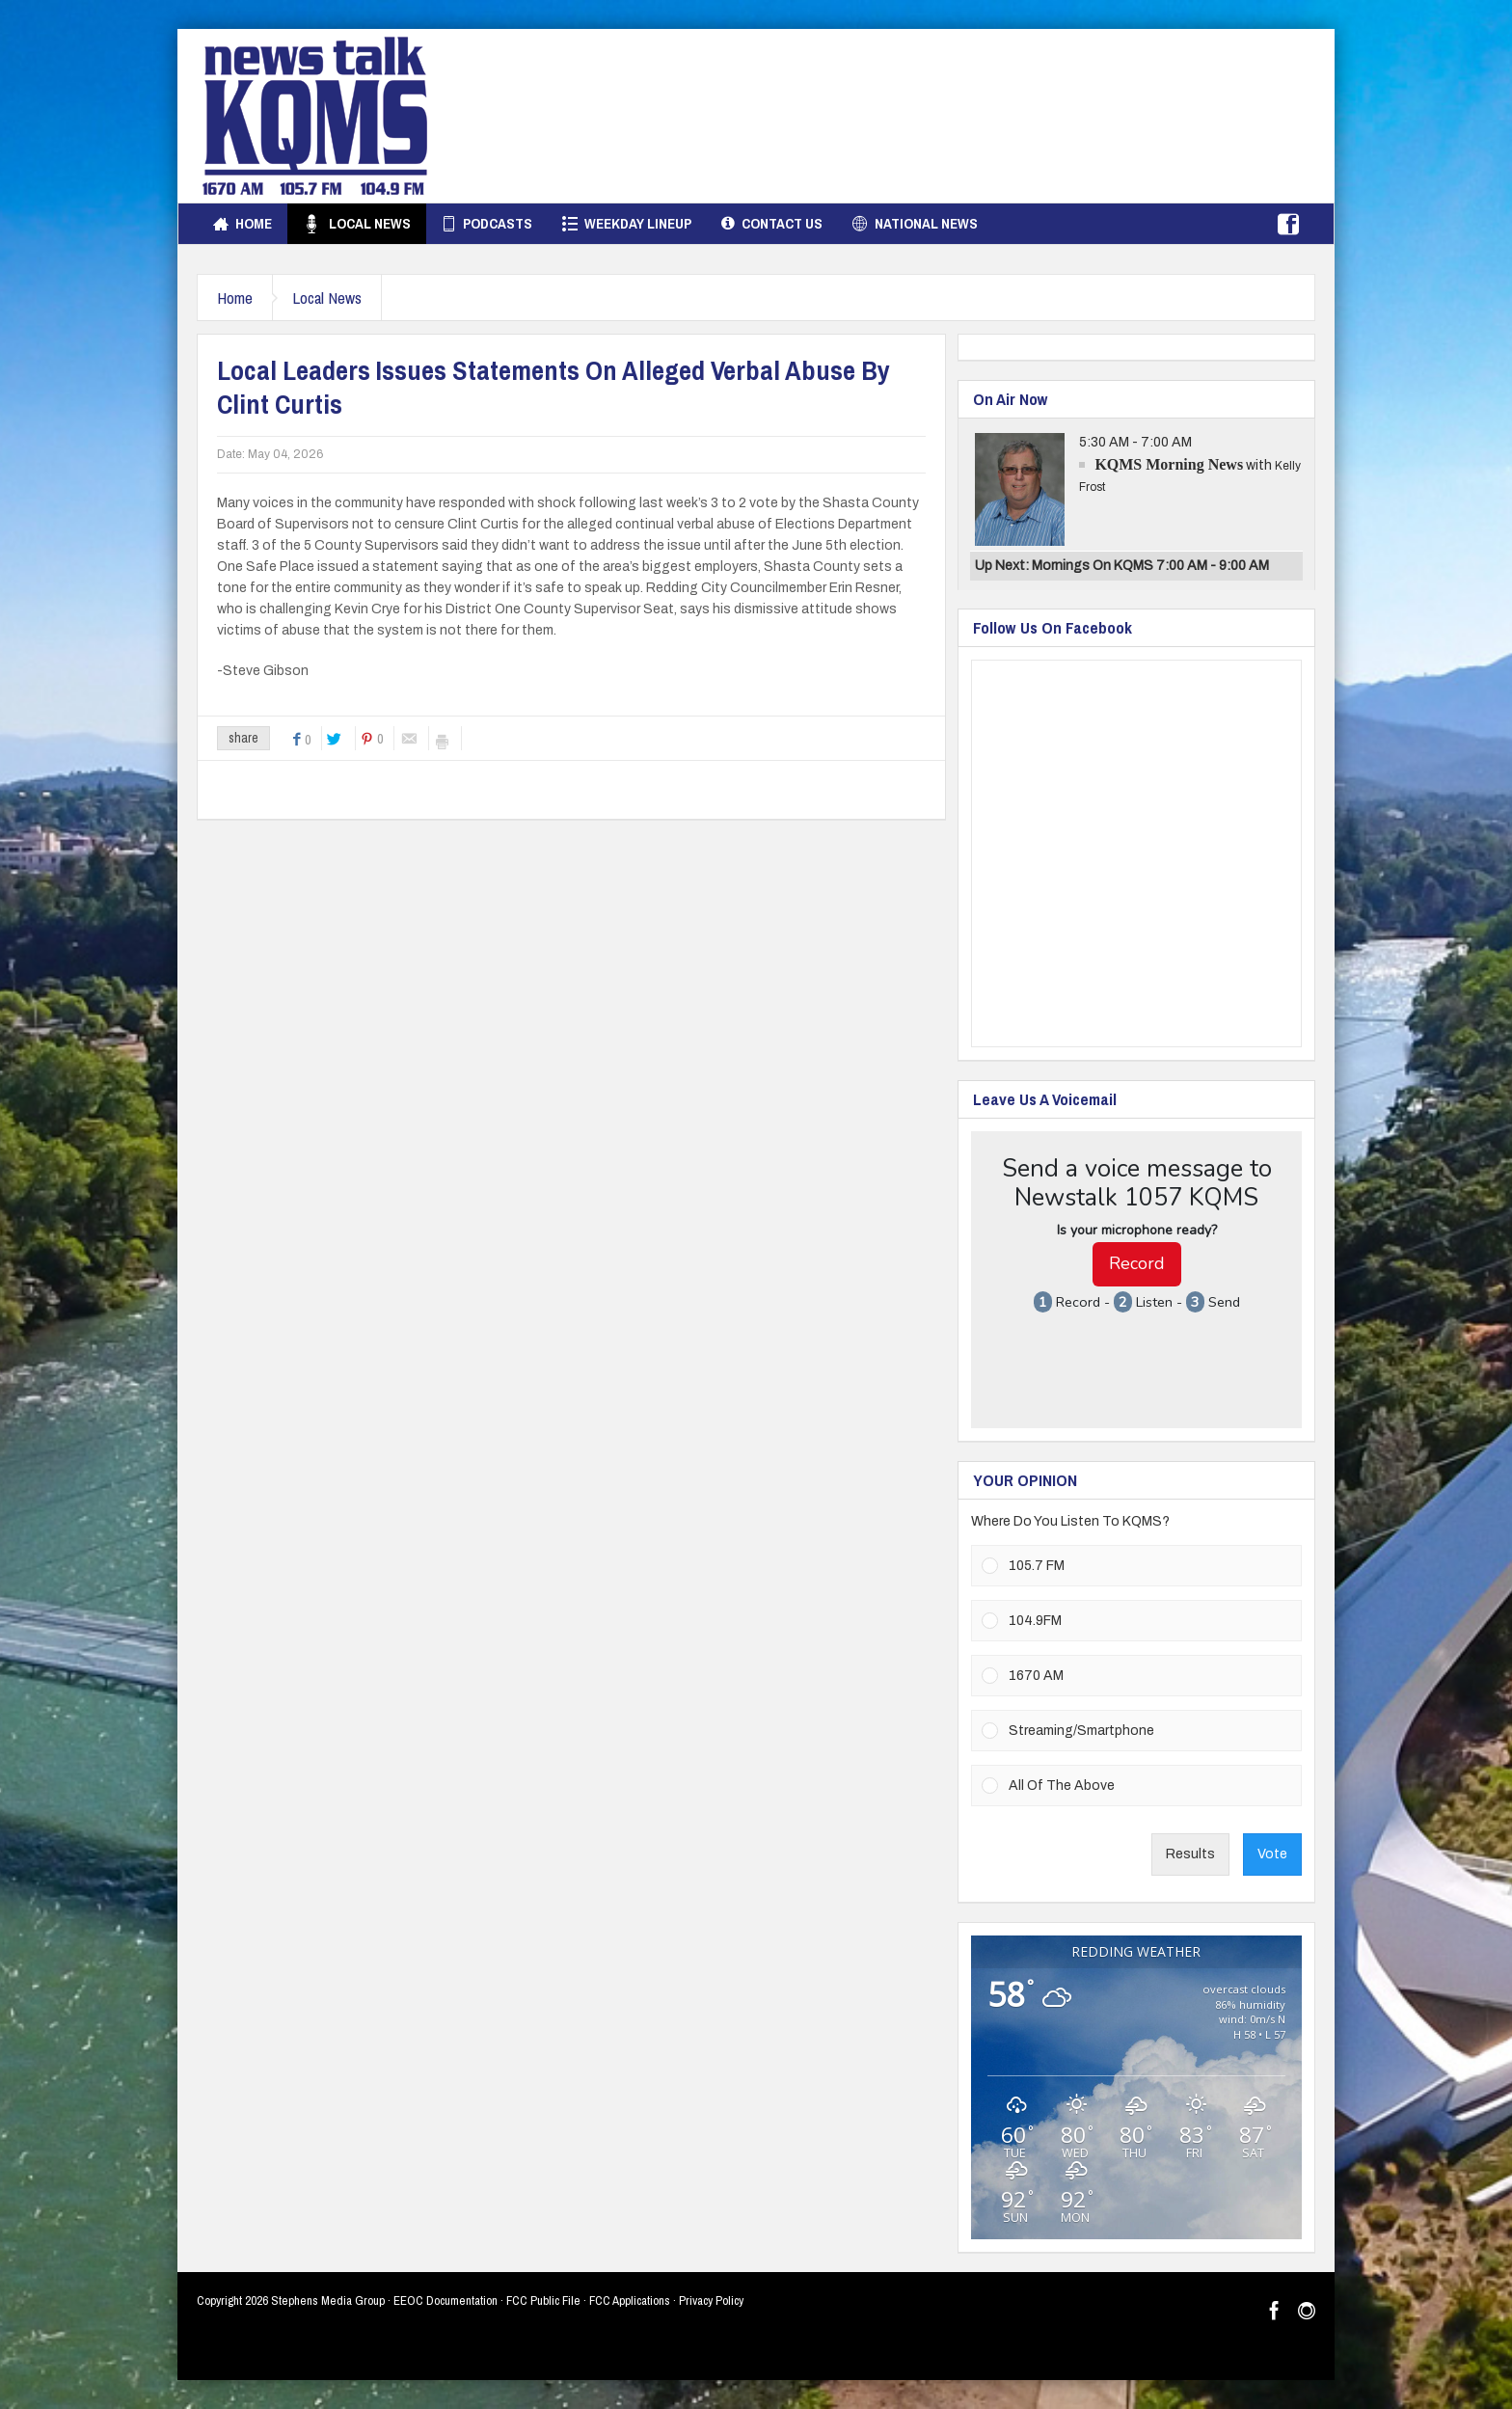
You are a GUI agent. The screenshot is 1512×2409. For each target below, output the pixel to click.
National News (915, 223)
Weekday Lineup (626, 223)
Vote (1272, 1854)
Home (242, 223)
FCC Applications (629, 2300)
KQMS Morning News (1168, 464)
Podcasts (486, 223)
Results (1190, 1854)
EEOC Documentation (445, 2300)
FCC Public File (543, 2300)
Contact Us (772, 223)
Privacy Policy (711, 2300)
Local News (356, 223)
